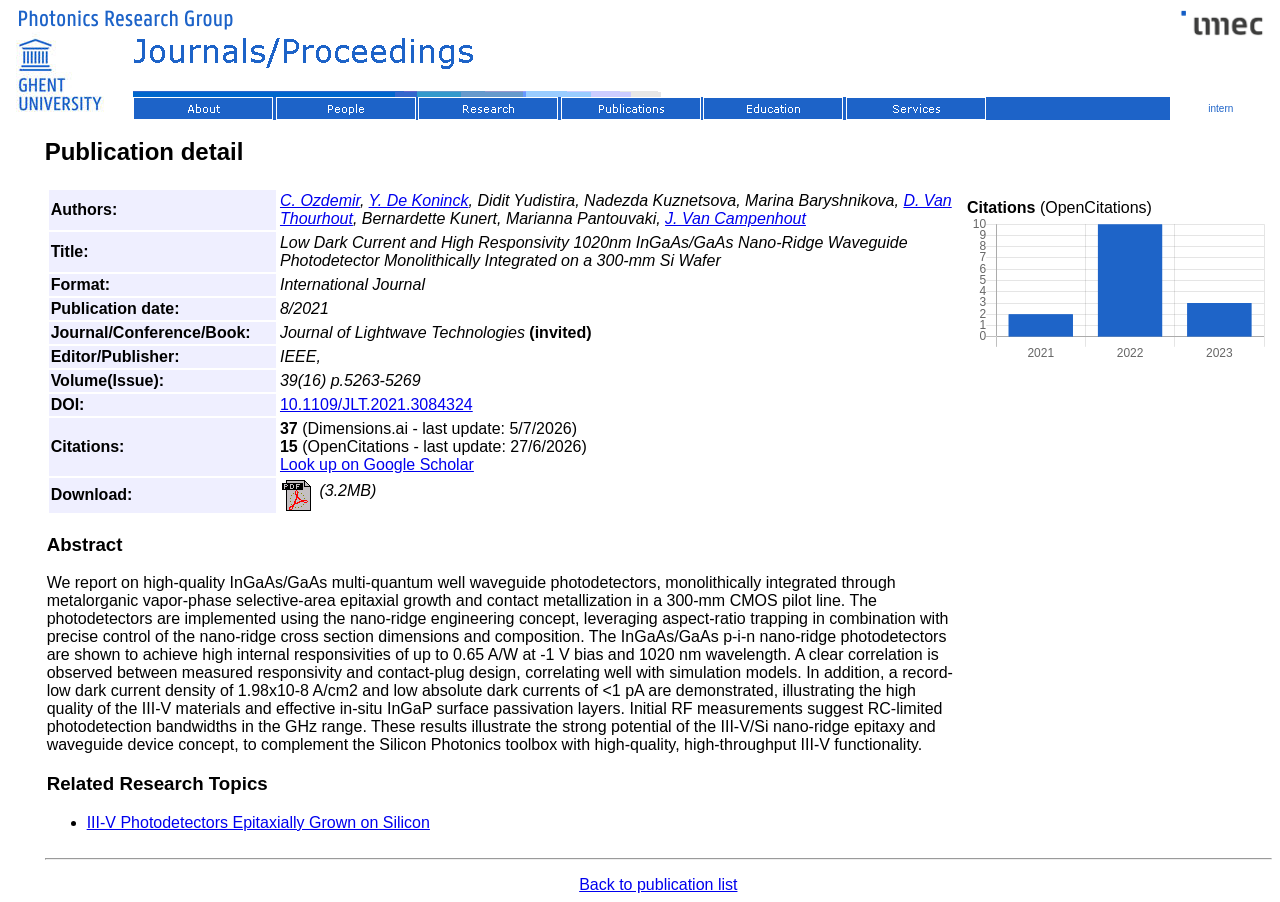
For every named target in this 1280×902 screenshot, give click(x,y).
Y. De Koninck (419, 200)
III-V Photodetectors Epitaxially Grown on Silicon (258, 822)
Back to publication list (658, 884)
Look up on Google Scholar (377, 464)
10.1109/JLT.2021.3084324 (376, 404)
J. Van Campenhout (735, 218)
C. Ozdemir (320, 200)
